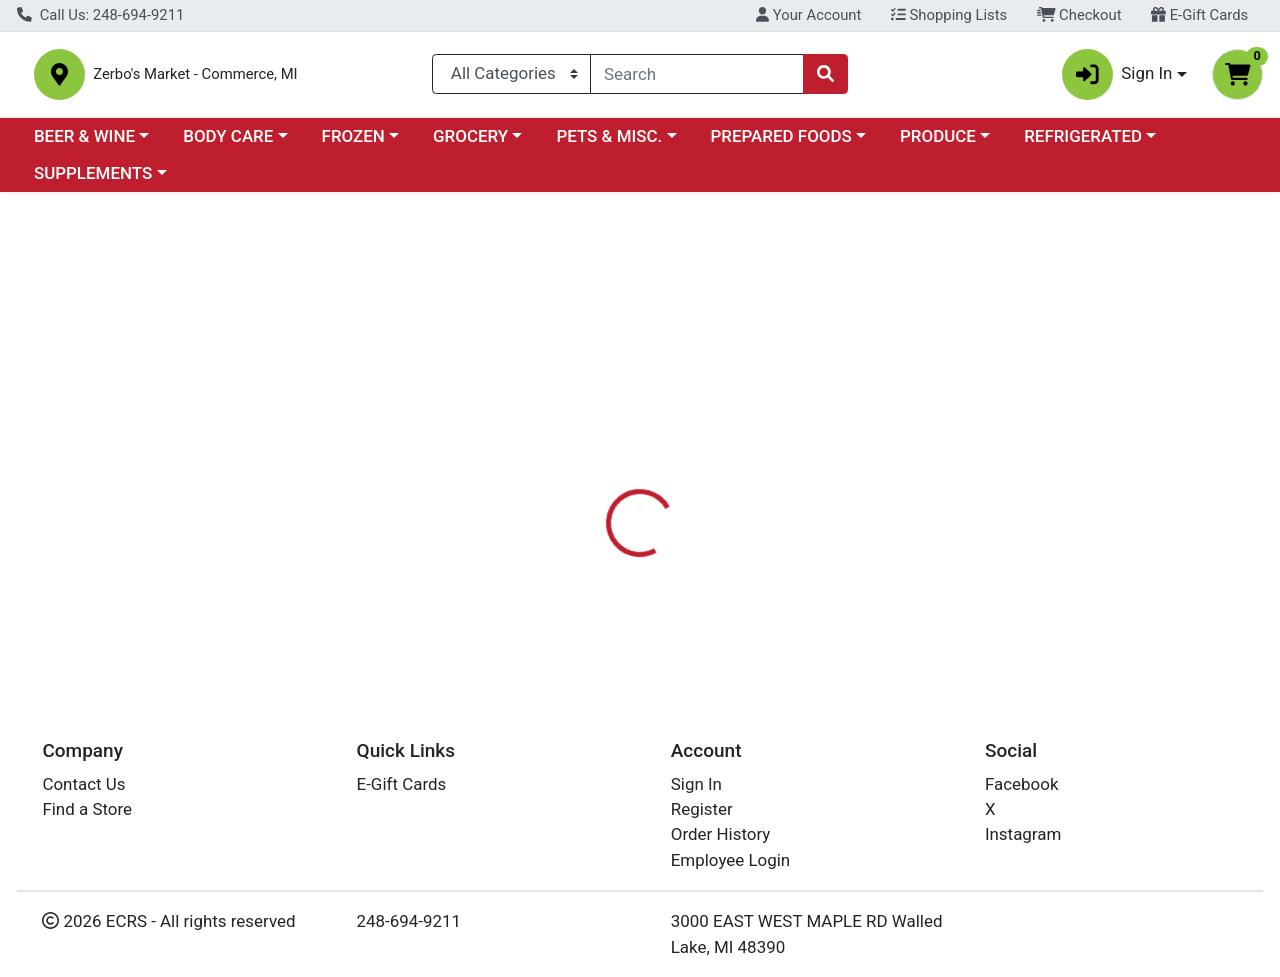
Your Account (808, 15)
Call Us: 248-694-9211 (100, 15)
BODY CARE (228, 144)
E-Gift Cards (1199, 15)
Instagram (1023, 834)
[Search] (697, 78)
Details (589, 472)
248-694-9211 (409, 921)
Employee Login (730, 860)
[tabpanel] (906, 582)
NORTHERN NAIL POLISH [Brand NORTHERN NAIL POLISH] (832, 552)
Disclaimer (683, 472)
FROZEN (353, 144)
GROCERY (470, 144)
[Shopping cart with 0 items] (1237, 78)
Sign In (696, 784)
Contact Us (83, 784)
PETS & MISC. (609, 144)
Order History (721, 834)
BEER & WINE (84, 144)
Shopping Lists (949, 15)
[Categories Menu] (511, 78)
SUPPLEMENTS (93, 182)
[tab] (589, 472)
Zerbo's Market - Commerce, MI (255, 78)
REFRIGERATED (1083, 144)
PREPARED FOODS (781, 144)
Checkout (1079, 15)
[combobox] (697, 78)
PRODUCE (938, 144)
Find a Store (87, 809)
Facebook (1022, 784)
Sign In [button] (1117, 78)
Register (702, 809)
